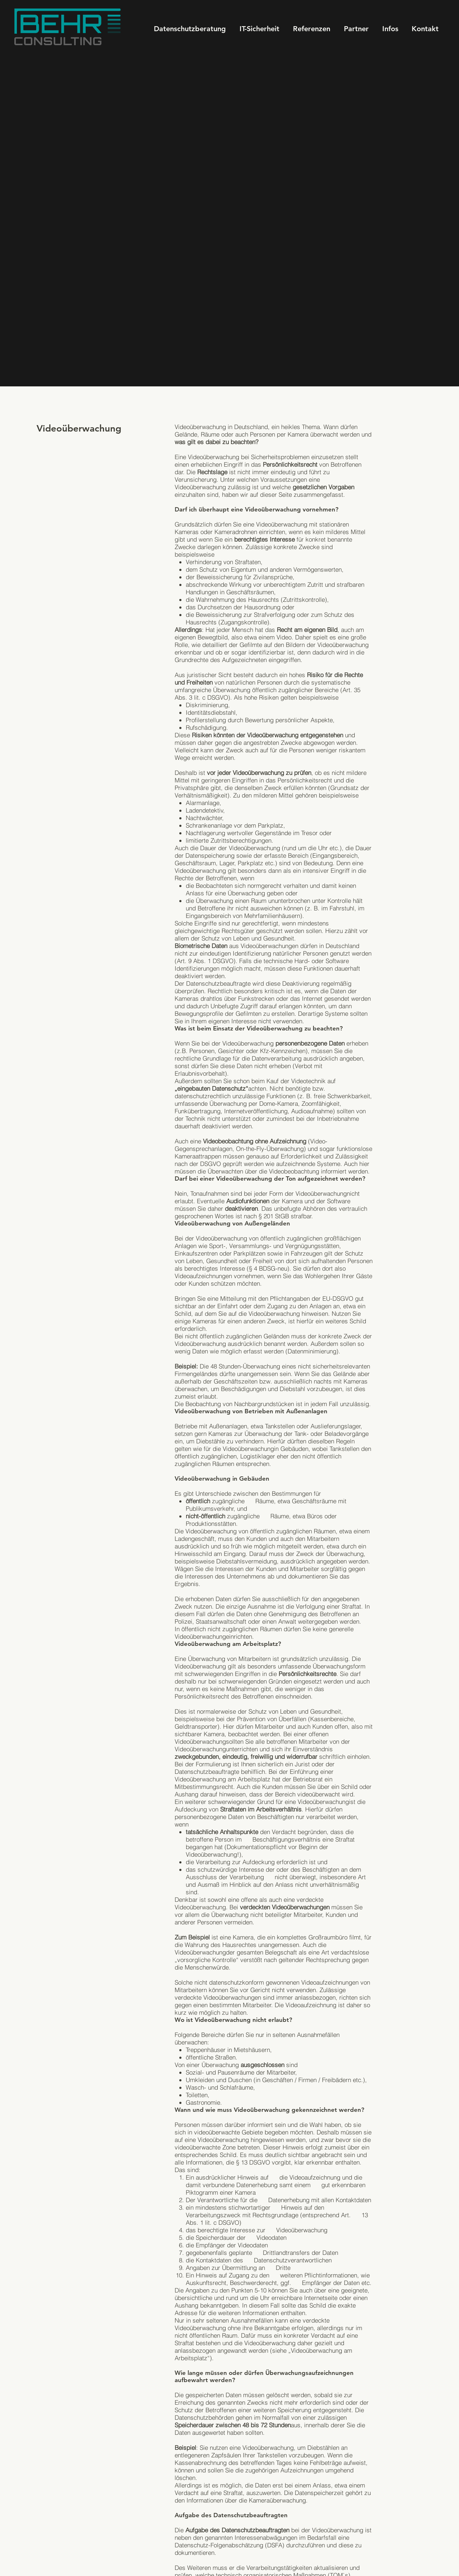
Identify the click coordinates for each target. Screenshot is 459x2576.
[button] (390, 28)
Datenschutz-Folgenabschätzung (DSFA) (229, 2545)
